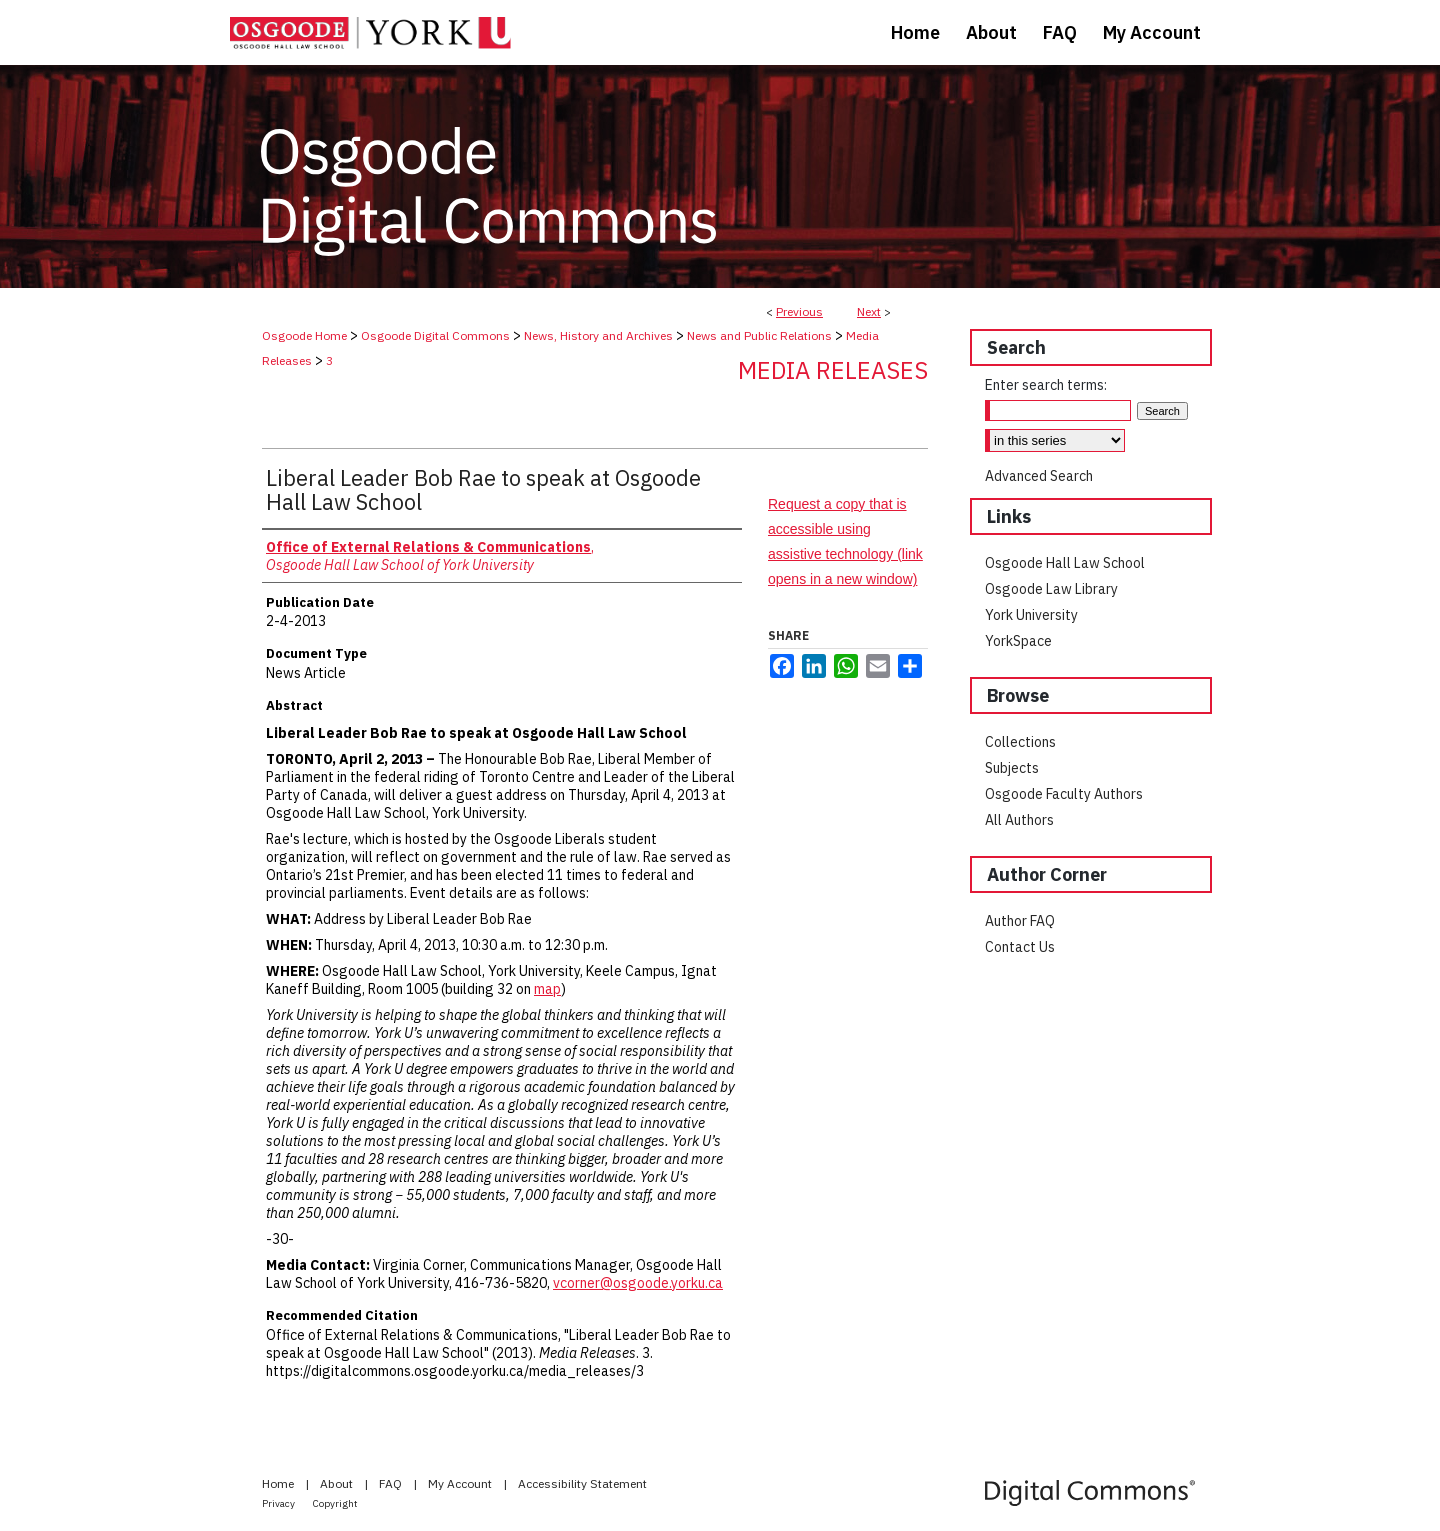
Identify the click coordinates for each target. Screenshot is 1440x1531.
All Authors (1019, 820)
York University (1031, 615)
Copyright (335, 1503)
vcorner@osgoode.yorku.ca (638, 1283)
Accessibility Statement (582, 1483)
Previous (799, 311)
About (338, 1483)
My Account (461, 1483)
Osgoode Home (304, 335)
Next (869, 311)
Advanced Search (1039, 476)
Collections (1020, 742)
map (547, 989)
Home (279, 1483)
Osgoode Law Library (1051, 589)
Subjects (1012, 768)
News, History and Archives (598, 335)
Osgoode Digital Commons (435, 335)
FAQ (392, 1483)
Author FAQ (1020, 921)
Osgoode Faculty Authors (1064, 794)
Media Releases (833, 370)
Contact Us (1020, 947)
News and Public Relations (759, 335)
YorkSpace (1018, 641)
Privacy (279, 1503)
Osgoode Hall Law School (1065, 563)
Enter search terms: (1046, 385)
